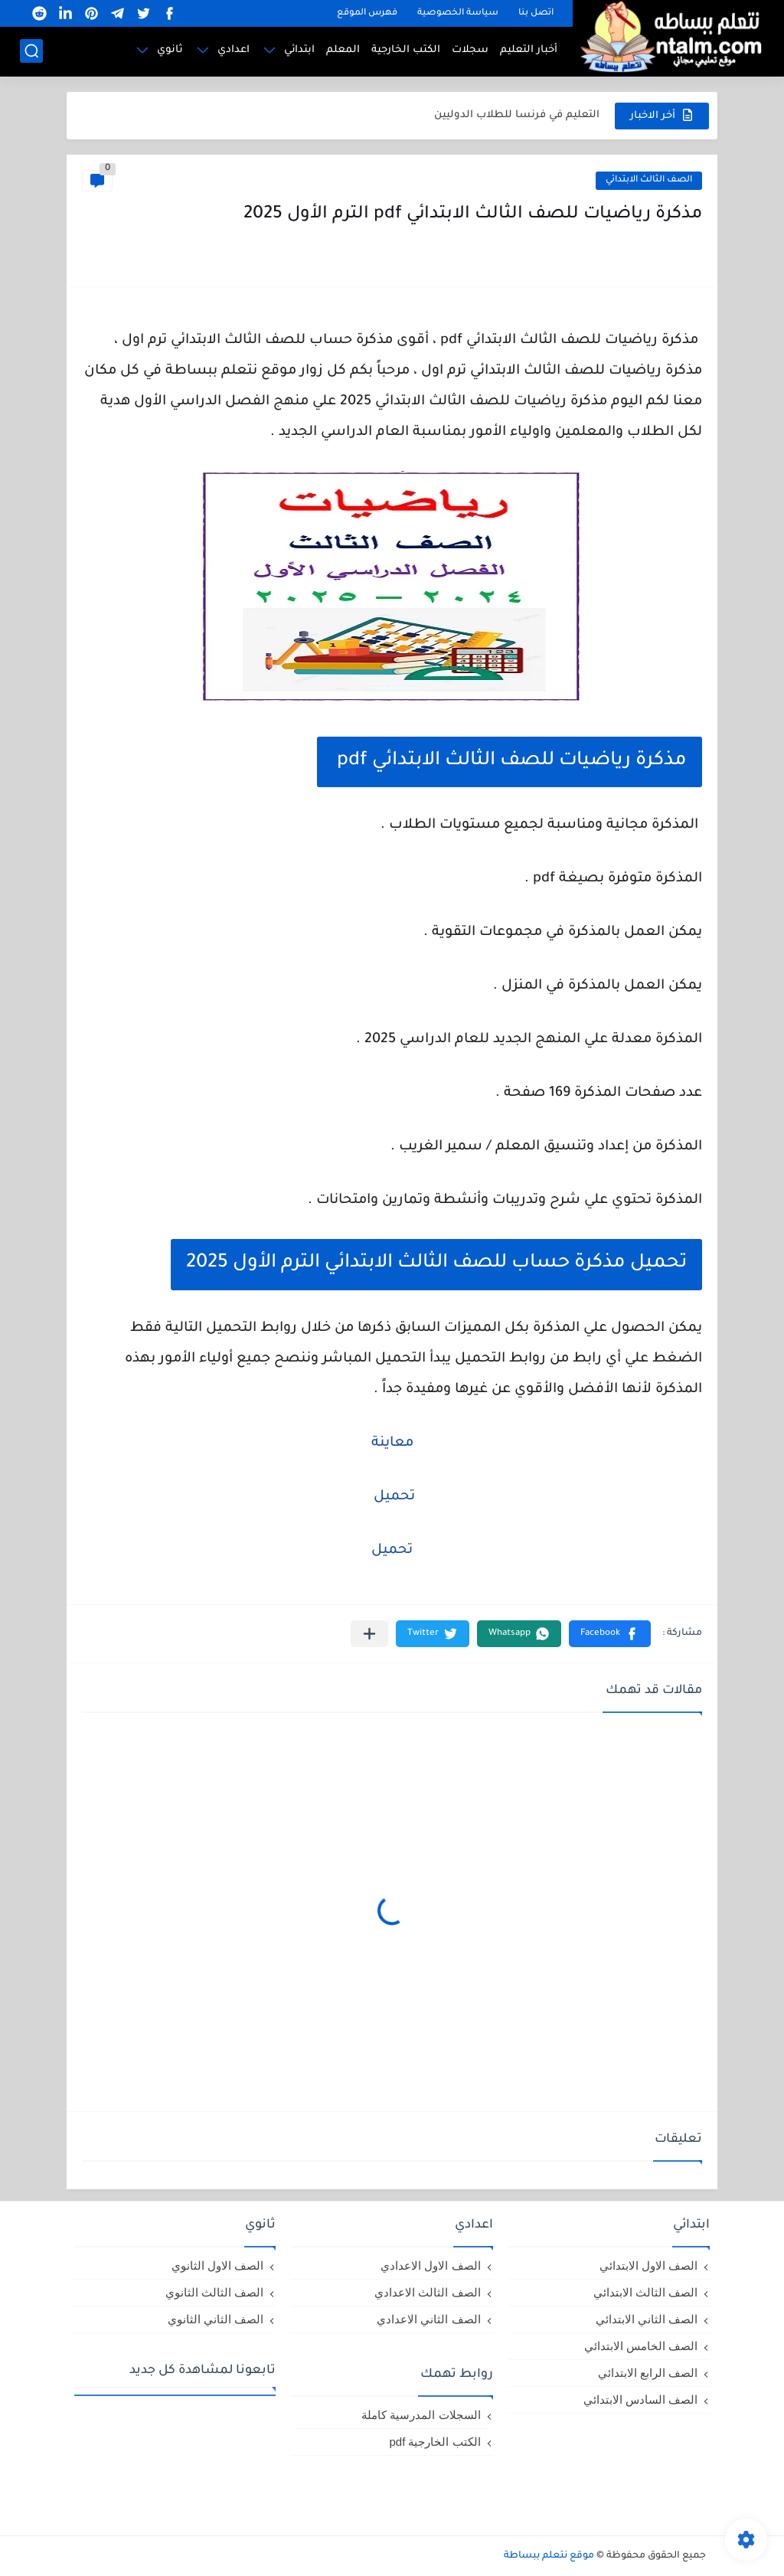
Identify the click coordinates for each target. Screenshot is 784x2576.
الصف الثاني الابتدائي (646, 2319)
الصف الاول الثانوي (217, 2265)
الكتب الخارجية (405, 50)
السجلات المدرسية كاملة (420, 2414)
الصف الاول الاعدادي (430, 2265)
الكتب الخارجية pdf (434, 2441)
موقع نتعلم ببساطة (549, 2556)
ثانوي (170, 50)
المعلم (343, 50)
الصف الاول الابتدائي (648, 2265)
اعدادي (233, 50)
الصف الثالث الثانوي (214, 2292)
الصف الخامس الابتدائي (640, 2345)
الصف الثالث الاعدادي (427, 2292)
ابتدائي (299, 50)
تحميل (392, 1497)
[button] (610, 1633)
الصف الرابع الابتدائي (647, 2372)
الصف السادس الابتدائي (640, 2399)
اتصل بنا (536, 13)
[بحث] (31, 51)
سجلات (470, 50)
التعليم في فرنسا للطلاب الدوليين (516, 115)
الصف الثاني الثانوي (215, 2319)
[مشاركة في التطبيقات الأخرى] (369, 1633)
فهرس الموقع (367, 13)
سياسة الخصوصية (457, 13)
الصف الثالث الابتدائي (649, 180)
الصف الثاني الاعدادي (428, 2319)
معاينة (392, 1443)
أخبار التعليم (528, 50)
